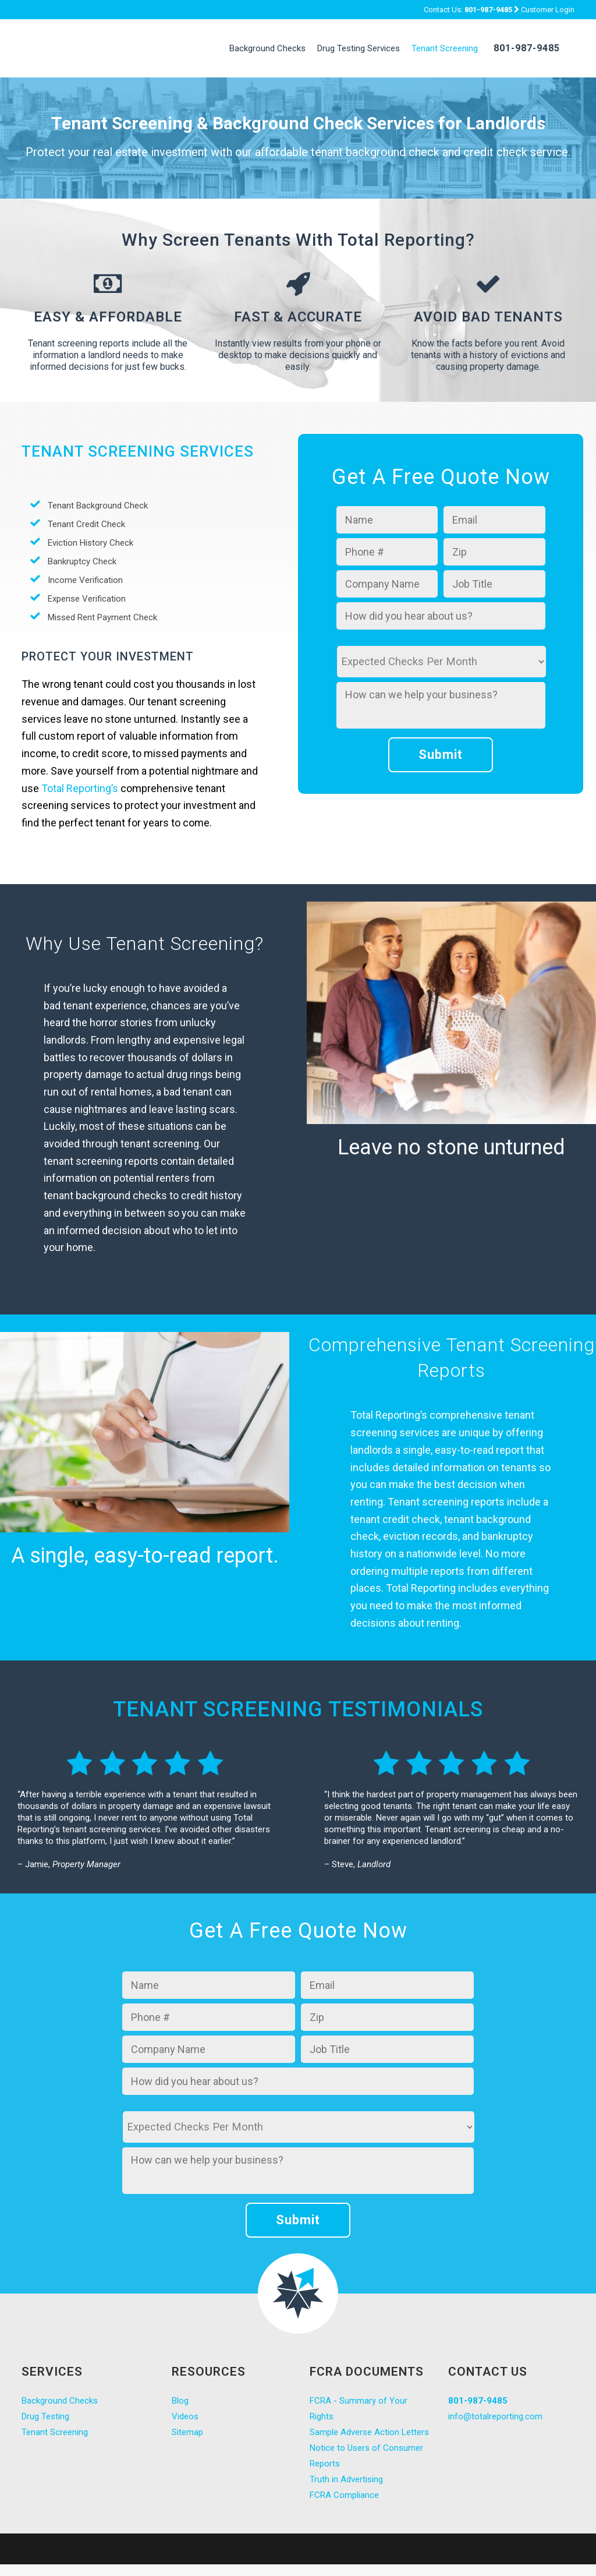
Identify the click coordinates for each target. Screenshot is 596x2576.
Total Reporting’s (79, 788)
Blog (180, 2400)
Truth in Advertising (346, 2479)
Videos (185, 2416)
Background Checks (60, 2400)
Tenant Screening (55, 2432)
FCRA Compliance (344, 2495)
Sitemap (187, 2432)
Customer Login (547, 9)
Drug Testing (45, 2416)
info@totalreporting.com (495, 2416)
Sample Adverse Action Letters (369, 2432)
